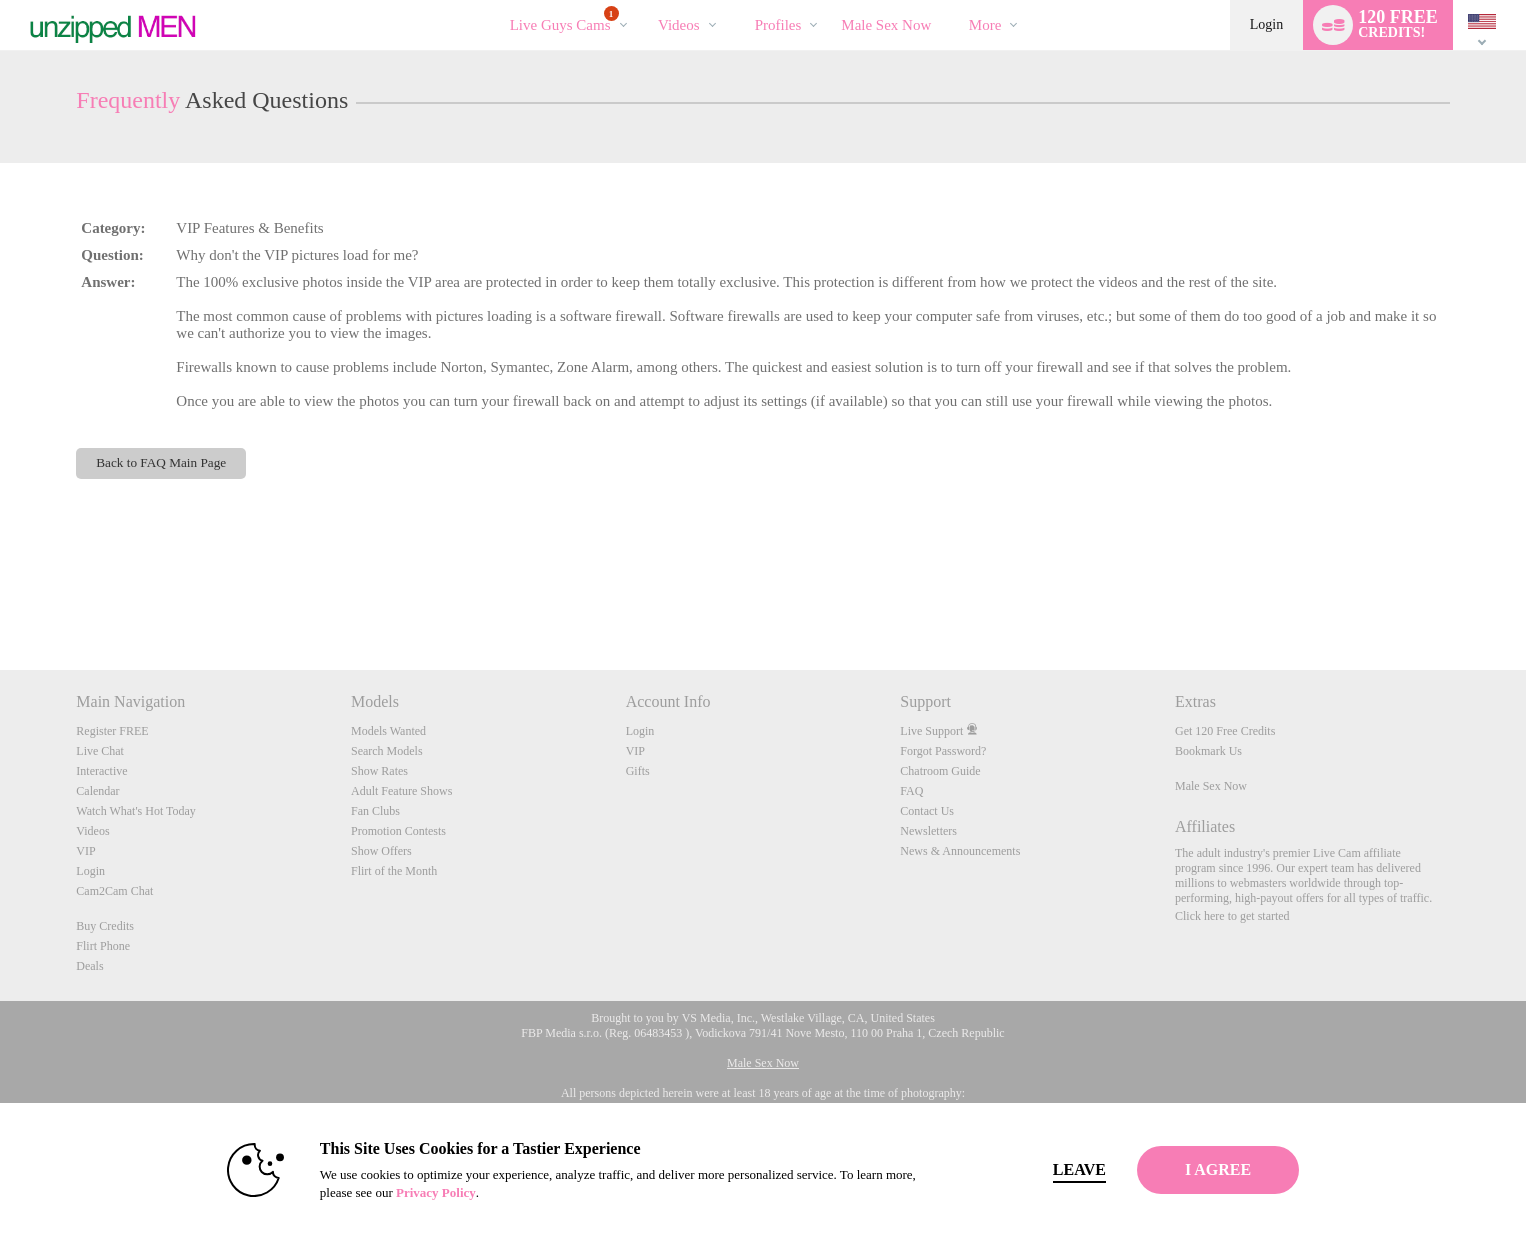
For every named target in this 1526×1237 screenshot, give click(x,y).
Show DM (0, 595)
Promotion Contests (398, 831)
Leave (1042, 1169)
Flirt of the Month (394, 871)
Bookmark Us (1208, 751)
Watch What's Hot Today (136, 811)
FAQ (911, 791)
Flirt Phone (103, 946)
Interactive (101, 771)
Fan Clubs (375, 811)
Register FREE (112, 731)
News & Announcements (960, 851)
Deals (89, 966)
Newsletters (928, 831)
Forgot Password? (943, 751)
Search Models (387, 751)
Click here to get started (1232, 916)
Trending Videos (641, 0)
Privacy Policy (399, 1192)
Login (1266, 24)
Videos (679, 25)
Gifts (638, 771)
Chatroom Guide (940, 771)
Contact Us (927, 811)
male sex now (886, 25)
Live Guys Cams (564, 19)
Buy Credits (105, 926)
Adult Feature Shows (401, 791)
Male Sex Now (1211, 786)
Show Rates (379, 771)
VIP (85, 851)
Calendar (97, 791)
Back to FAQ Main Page (161, 462)
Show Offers (381, 851)
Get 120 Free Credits (1225, 731)
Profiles (778, 25)
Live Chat (100, 751)
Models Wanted (388, 731)
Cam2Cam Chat (114, 891)
